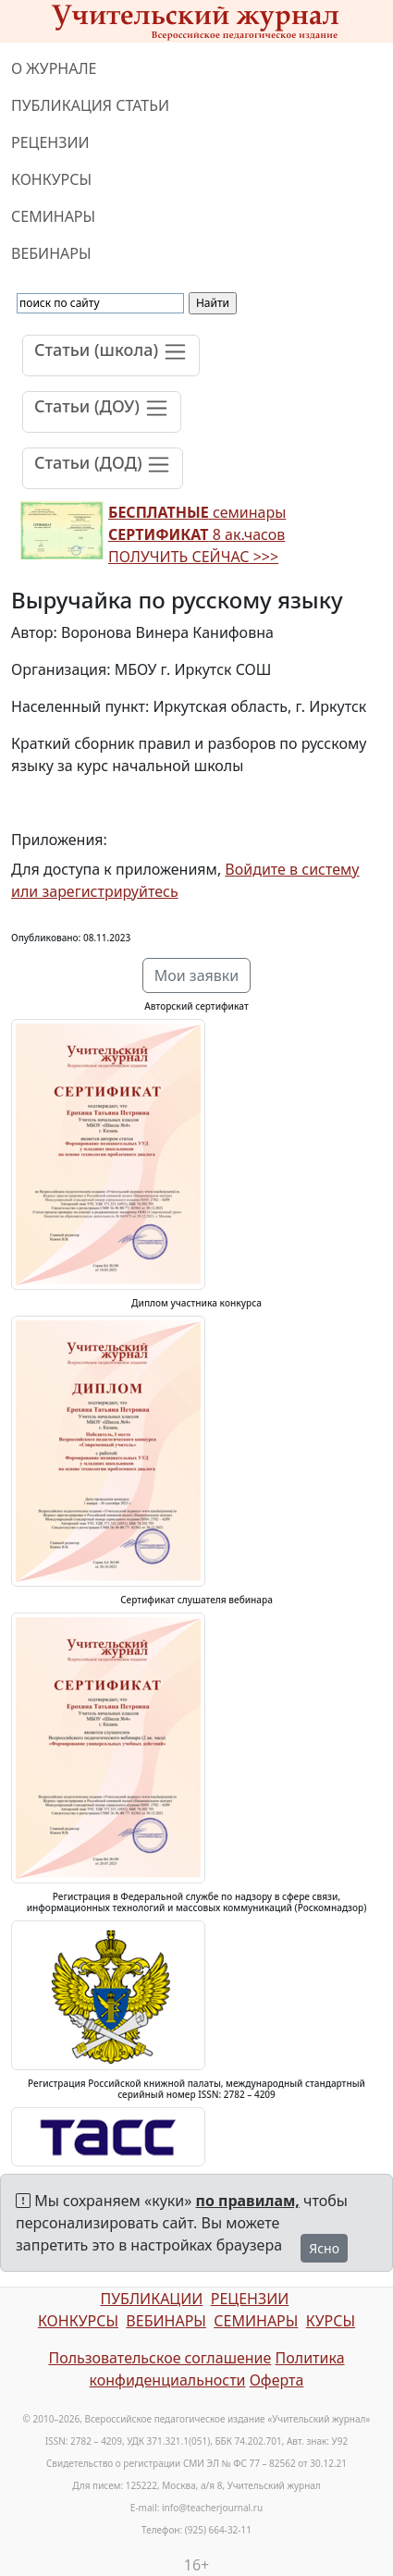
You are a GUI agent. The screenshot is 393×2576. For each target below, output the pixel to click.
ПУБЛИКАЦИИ (151, 2298)
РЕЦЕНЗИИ (50, 142)
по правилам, (248, 2200)
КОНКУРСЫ (51, 179)
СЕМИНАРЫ (53, 216)
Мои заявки (196, 975)
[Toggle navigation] (111, 355)
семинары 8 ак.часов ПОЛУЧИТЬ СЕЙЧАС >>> (197, 534)
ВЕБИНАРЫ (51, 253)
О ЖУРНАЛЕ (54, 68)
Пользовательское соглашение (159, 2358)
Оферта (277, 2380)
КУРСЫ (330, 2321)
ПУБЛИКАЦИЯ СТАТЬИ (90, 105)
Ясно (324, 2248)
